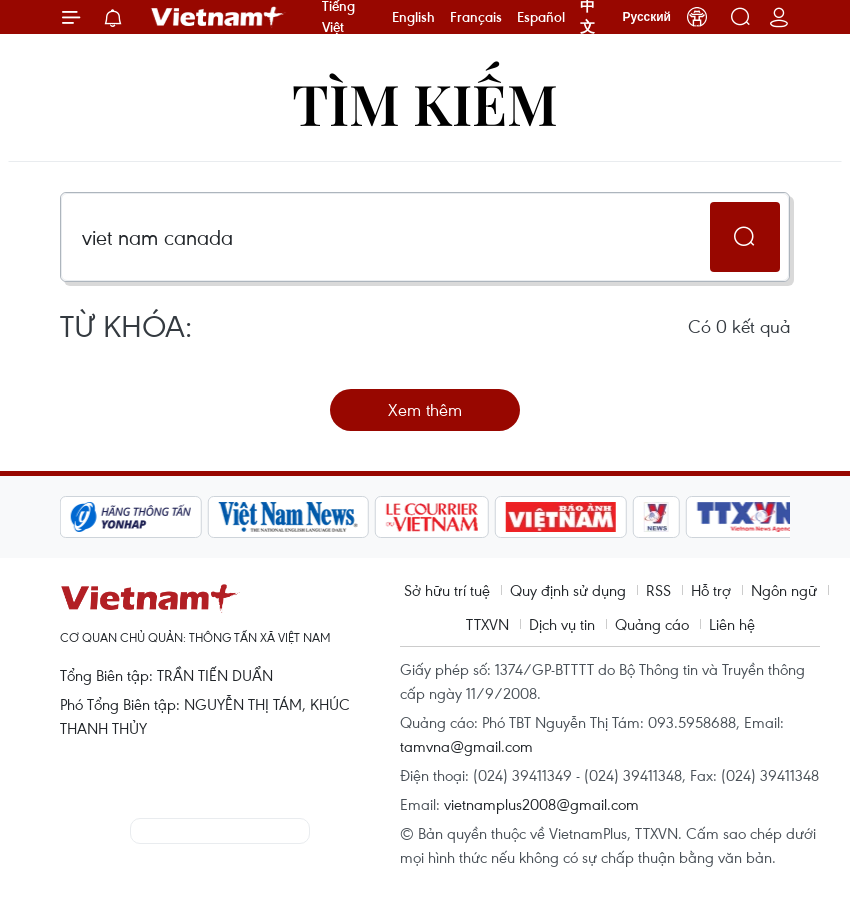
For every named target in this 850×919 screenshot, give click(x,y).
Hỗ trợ (711, 590)
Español (541, 17)
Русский (647, 17)
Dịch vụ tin (562, 624)
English (413, 17)
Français (476, 17)
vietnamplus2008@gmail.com (541, 804)
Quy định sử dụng (568, 590)
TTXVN (487, 624)
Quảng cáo (652, 624)
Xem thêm (425, 409)
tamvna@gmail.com (466, 746)
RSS (658, 590)
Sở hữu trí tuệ (447, 590)
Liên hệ (732, 624)
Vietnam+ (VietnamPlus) (218, 17)
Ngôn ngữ (784, 590)
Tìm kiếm (425, 102)
